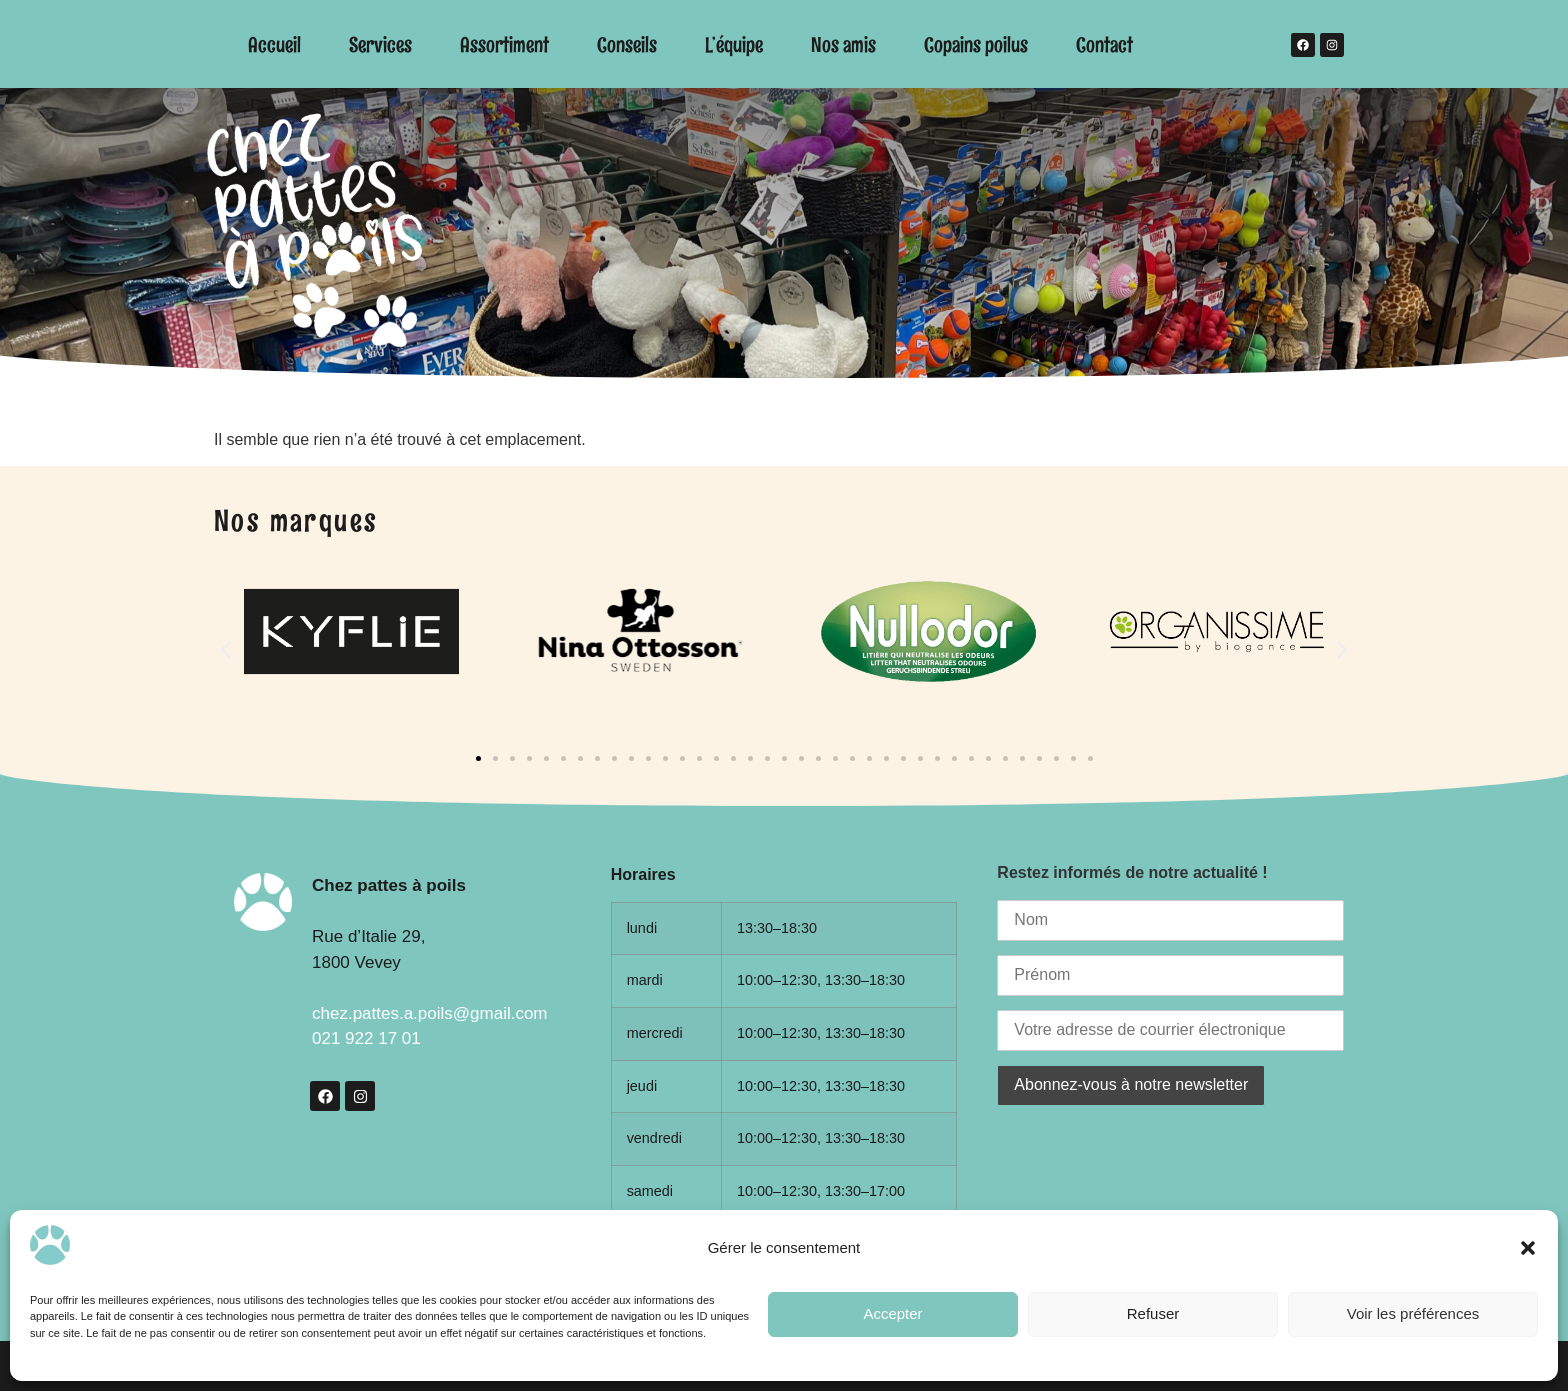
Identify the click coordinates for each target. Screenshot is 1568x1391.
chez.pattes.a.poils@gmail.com (430, 1013)
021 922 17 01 (366, 1038)
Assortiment (504, 44)
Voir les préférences (1413, 1313)
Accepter (892, 1313)
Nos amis (843, 44)
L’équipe (734, 44)
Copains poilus (976, 44)
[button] (1528, 1248)
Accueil (274, 44)
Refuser (1153, 1313)
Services (380, 44)
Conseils (627, 44)
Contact (1104, 44)
